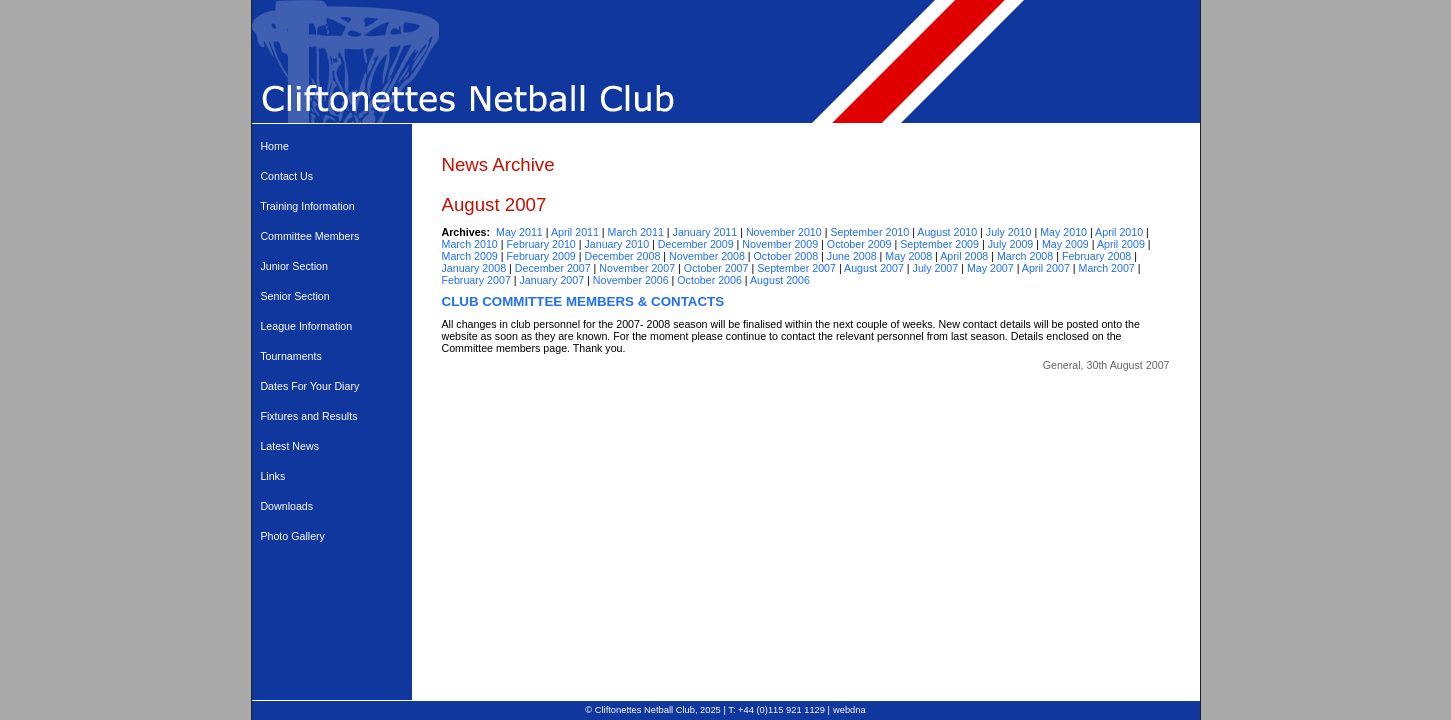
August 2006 (780, 280)
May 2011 (519, 232)
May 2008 (908, 256)
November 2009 (780, 244)
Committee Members (306, 236)
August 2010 (947, 232)
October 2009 (859, 244)
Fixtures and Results (305, 416)
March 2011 (636, 232)
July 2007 (936, 268)
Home (270, 146)
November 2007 (637, 268)
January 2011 (705, 232)
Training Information (303, 206)
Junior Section (290, 266)
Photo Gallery (288, 536)
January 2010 (617, 244)
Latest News (286, 446)
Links (269, 476)
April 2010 (1119, 232)
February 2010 (540, 244)
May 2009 (1065, 244)
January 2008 (474, 268)
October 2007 (716, 268)
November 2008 (707, 256)
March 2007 (1107, 268)
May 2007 (990, 268)
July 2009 (1011, 244)
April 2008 (964, 256)
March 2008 (1025, 256)
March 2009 (470, 256)
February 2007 (476, 280)
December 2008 (623, 256)
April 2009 (1121, 244)
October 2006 (709, 280)
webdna (849, 710)
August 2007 (874, 268)
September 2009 (939, 244)
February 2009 (540, 256)
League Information (302, 326)
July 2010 (1009, 232)
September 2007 (796, 268)
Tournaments (287, 356)
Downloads (283, 506)
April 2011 (575, 232)
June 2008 (852, 256)
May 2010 (1063, 232)
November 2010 (784, 232)
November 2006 (631, 280)
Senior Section (291, 296)
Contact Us (283, 176)
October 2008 (786, 256)
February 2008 (1096, 256)
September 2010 (869, 232)
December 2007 (553, 268)
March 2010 (470, 244)
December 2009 (696, 244)
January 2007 (552, 280)
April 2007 (1046, 268)
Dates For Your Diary (306, 386)
